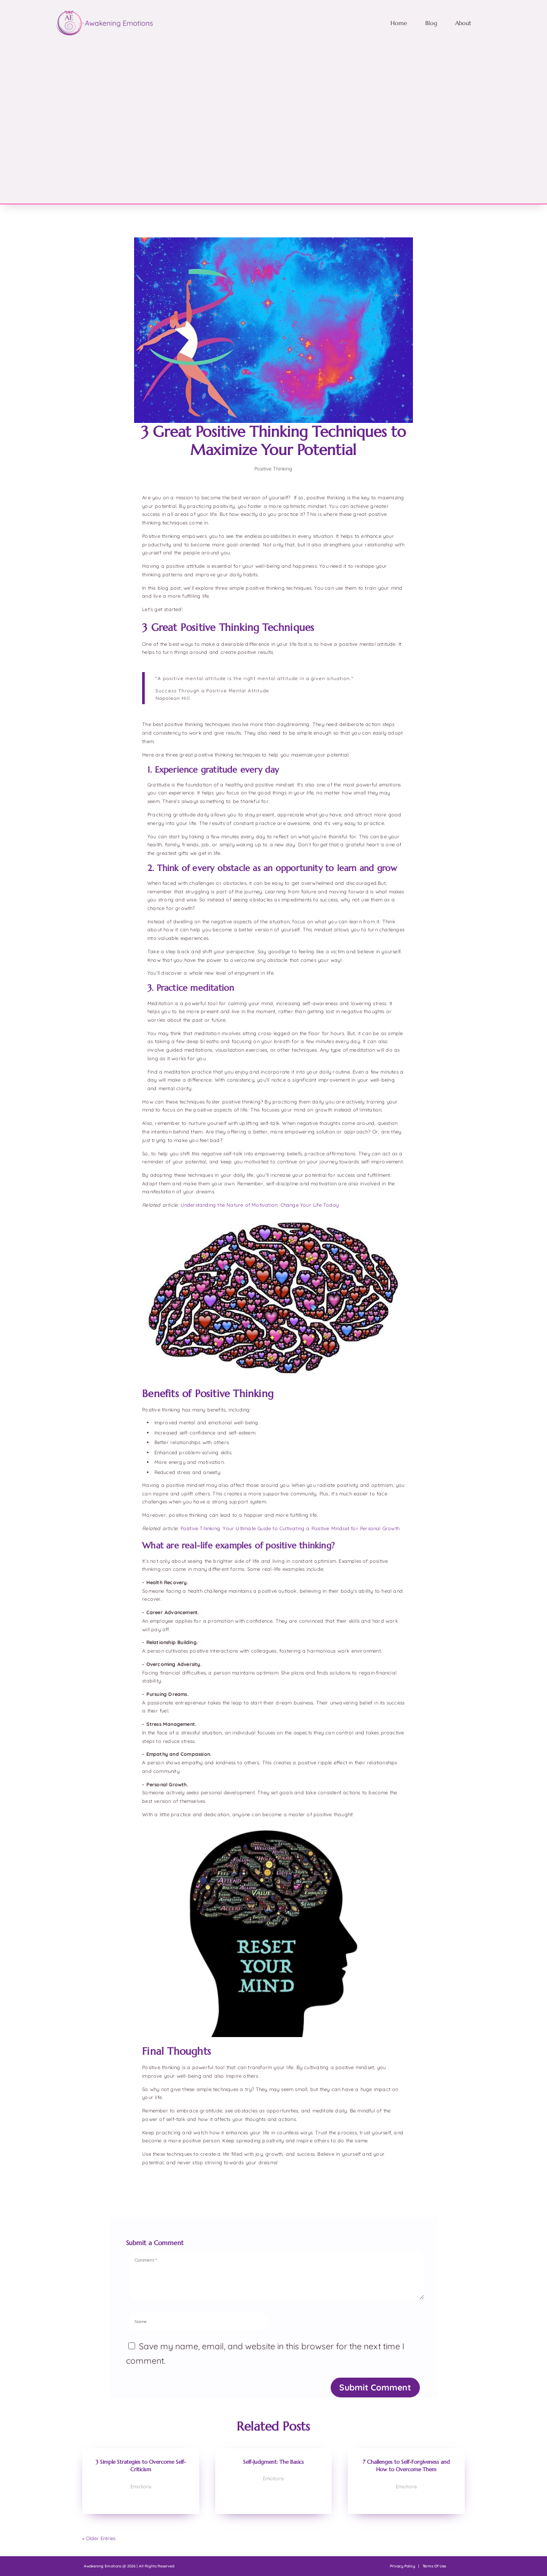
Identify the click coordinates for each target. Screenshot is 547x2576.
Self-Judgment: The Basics (273, 2461)
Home (398, 23)
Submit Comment (375, 2387)
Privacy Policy (402, 2566)
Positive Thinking (273, 469)
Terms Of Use (434, 2566)
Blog (431, 23)
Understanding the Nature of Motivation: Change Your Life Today (260, 1205)
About (463, 23)
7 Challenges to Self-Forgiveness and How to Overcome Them (406, 2465)
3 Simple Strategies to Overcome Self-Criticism (141, 2465)
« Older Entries (98, 2538)
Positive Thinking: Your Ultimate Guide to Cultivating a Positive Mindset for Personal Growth (290, 1528)
